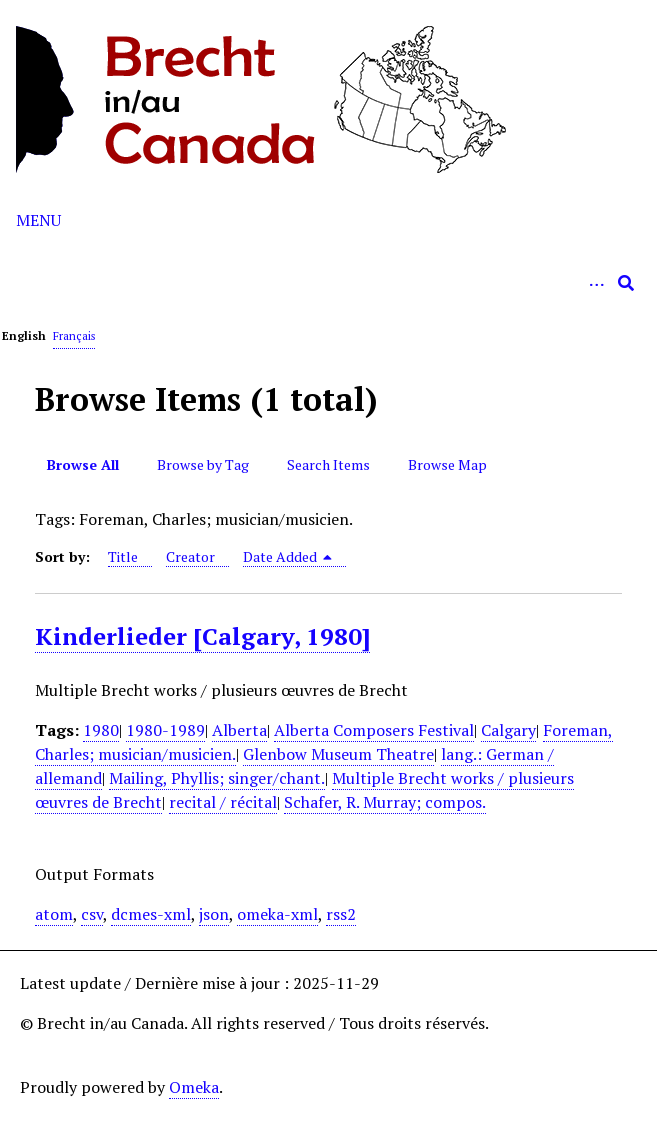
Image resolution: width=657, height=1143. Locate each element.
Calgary (508, 730)
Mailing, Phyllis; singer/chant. (217, 778)
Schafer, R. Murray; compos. (385, 802)
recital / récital (223, 802)
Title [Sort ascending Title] (123, 556)
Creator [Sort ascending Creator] (190, 556)
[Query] (328, 283)
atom (54, 914)
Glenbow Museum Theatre (338, 754)
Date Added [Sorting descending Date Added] (288, 556)
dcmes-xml (151, 914)
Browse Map (447, 464)
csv (92, 914)
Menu (38, 220)
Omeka (194, 1087)
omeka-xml (277, 914)
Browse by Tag (203, 464)
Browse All (83, 464)
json (214, 914)
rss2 (341, 914)
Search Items (328, 464)
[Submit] (626, 283)
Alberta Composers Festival (374, 730)
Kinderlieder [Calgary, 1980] (202, 636)
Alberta (239, 730)
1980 (101, 730)
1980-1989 (165, 730)
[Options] (596, 283)
